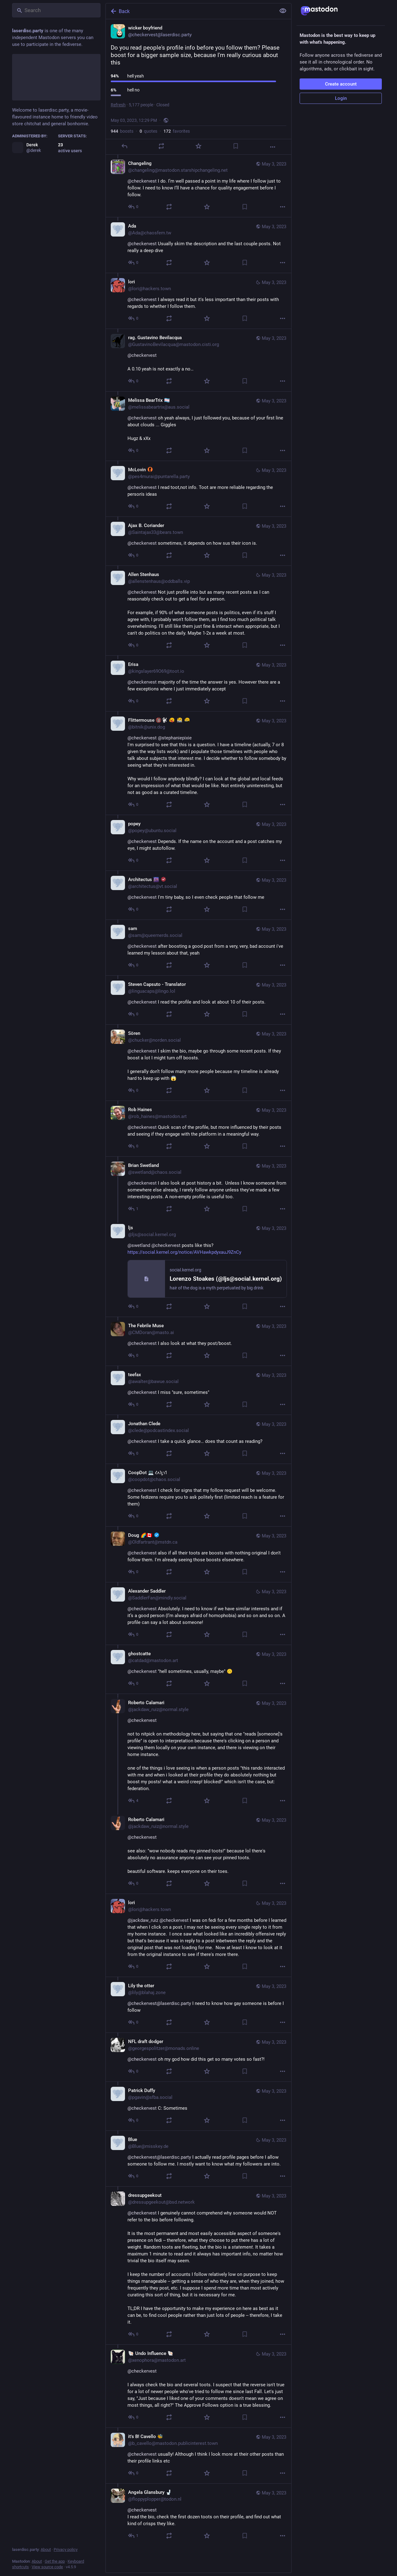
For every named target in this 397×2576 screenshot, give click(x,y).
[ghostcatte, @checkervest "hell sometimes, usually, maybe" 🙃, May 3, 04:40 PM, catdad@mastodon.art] (198, 1669)
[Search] (56, 10)
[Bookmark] (235, 146)
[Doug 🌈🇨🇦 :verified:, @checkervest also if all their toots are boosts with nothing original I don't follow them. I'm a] (198, 1554)
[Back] (190, 11)
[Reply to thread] (133, 207)
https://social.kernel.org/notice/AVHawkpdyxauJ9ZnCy (184, 1252)
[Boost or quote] (161, 146)
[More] (272, 147)
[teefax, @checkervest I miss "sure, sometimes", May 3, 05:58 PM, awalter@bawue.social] (198, 1390)
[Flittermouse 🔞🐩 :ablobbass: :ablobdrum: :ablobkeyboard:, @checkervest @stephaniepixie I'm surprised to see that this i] (198, 763)
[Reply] (124, 146)
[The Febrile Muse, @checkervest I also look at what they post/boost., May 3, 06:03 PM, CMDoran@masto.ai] (198, 1341)
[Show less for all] (282, 10)
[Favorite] (198, 146)
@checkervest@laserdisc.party (159, 2003)
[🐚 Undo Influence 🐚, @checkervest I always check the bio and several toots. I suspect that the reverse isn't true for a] (198, 2385)
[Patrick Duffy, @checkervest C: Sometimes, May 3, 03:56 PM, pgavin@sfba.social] (198, 2106)
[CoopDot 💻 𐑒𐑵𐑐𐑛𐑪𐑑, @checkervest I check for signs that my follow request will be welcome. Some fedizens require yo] (198, 1495)
